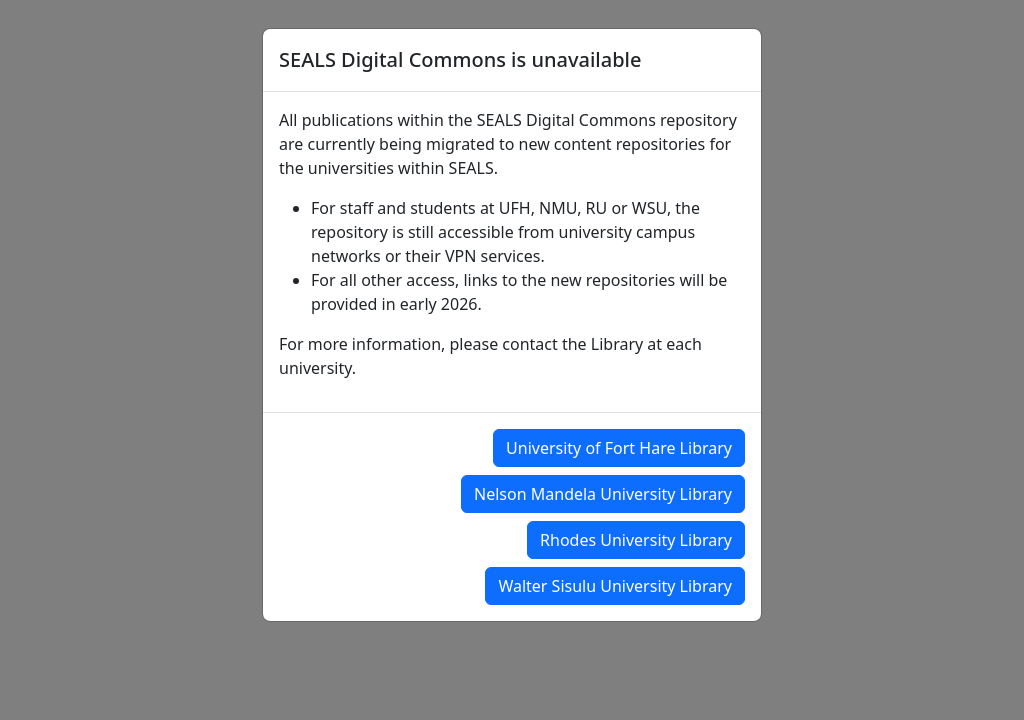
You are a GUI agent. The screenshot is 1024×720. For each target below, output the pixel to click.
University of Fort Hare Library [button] (619, 448)
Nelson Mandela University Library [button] (603, 494)
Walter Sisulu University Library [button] (615, 586)
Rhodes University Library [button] (636, 540)
